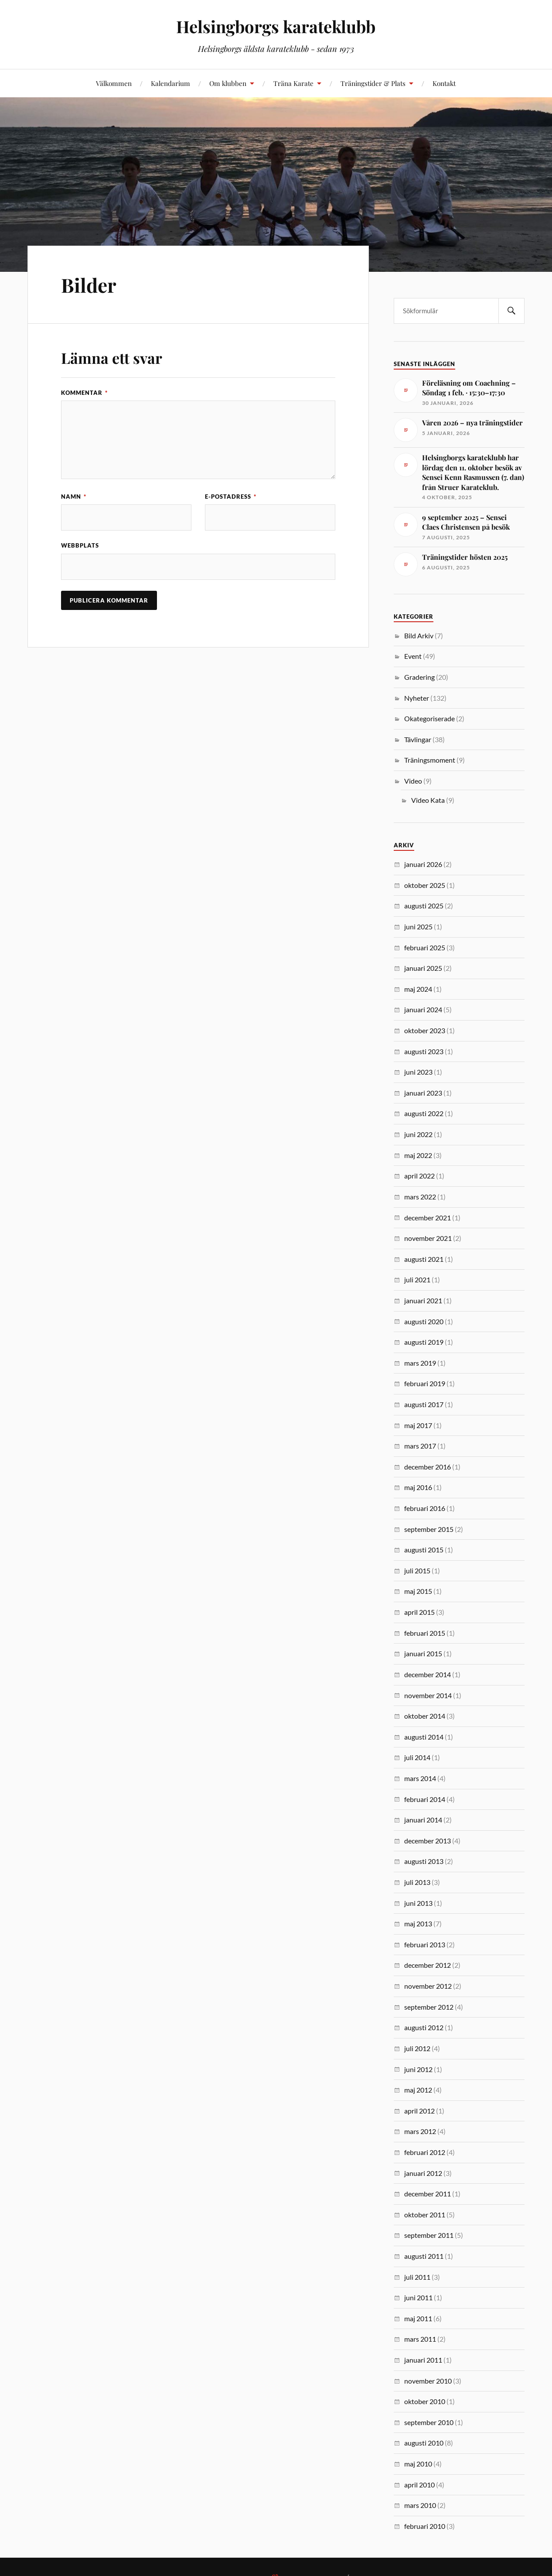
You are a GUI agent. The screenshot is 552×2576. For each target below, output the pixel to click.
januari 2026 (423, 864)
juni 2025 (418, 926)
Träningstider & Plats (373, 83)
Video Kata (428, 800)
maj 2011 (418, 2318)
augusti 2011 (423, 2256)
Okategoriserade (429, 718)
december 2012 (427, 1965)
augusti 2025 (423, 905)
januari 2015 (423, 1653)
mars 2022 (420, 1196)
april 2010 (419, 2484)
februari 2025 (424, 947)
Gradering (419, 677)
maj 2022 (418, 1155)
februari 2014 (424, 1799)
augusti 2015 (423, 1549)
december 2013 (427, 1840)
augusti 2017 (423, 1404)
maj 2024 (418, 989)
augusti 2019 (423, 1342)
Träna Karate (293, 83)
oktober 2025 (424, 885)
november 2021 (428, 1238)
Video (413, 781)
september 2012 (428, 2007)
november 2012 (428, 1986)
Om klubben (227, 83)
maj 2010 (418, 2464)
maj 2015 (418, 1591)
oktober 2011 (424, 2214)
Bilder (88, 285)
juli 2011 (417, 2277)
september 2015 (428, 1529)
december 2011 (427, 2193)
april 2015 (419, 1612)
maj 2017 (418, 1425)
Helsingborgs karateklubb (275, 26)
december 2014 (427, 1674)
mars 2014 (420, 1778)
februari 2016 (424, 1508)
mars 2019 (420, 1363)
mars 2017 (420, 1446)
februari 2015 (424, 1633)
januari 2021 (423, 1300)
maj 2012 (418, 2090)
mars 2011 (420, 2339)
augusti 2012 (423, 2027)
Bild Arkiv (418, 635)
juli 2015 (417, 1570)
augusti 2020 (423, 1321)
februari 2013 (424, 1944)
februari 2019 (424, 1383)
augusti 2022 (423, 1113)
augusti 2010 (423, 2443)
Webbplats (80, 545)
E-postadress (230, 496)
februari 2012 (424, 2152)
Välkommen (114, 83)
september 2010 (428, 2422)
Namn (73, 496)
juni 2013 (418, 1903)
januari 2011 (423, 2360)
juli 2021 (417, 1279)
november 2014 (428, 1695)
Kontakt (444, 83)
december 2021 (427, 1217)
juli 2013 (417, 1882)
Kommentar (84, 392)
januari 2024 (423, 1009)
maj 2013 (418, 1923)
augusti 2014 (423, 1737)
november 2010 (428, 2381)
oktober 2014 (424, 1716)
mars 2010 (420, 2505)
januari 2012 (423, 2173)
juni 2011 (418, 2297)
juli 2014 (417, 1757)
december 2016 (427, 1467)
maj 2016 (418, 1487)
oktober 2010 (424, 2401)
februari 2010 (424, 2526)
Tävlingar (417, 739)
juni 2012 (418, 2069)
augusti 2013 (423, 1861)
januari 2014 (423, 1820)
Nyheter (416, 698)
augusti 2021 (423, 1259)
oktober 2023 (424, 1030)
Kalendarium (170, 83)
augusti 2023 (423, 1051)
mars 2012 (420, 2131)
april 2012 (419, 2111)
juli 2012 (417, 2048)
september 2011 (428, 2235)
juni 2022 (418, 1134)
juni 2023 (418, 1072)
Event (413, 656)
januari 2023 (423, 1093)
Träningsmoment (429, 760)
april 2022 (419, 1176)
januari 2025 (423, 968)
